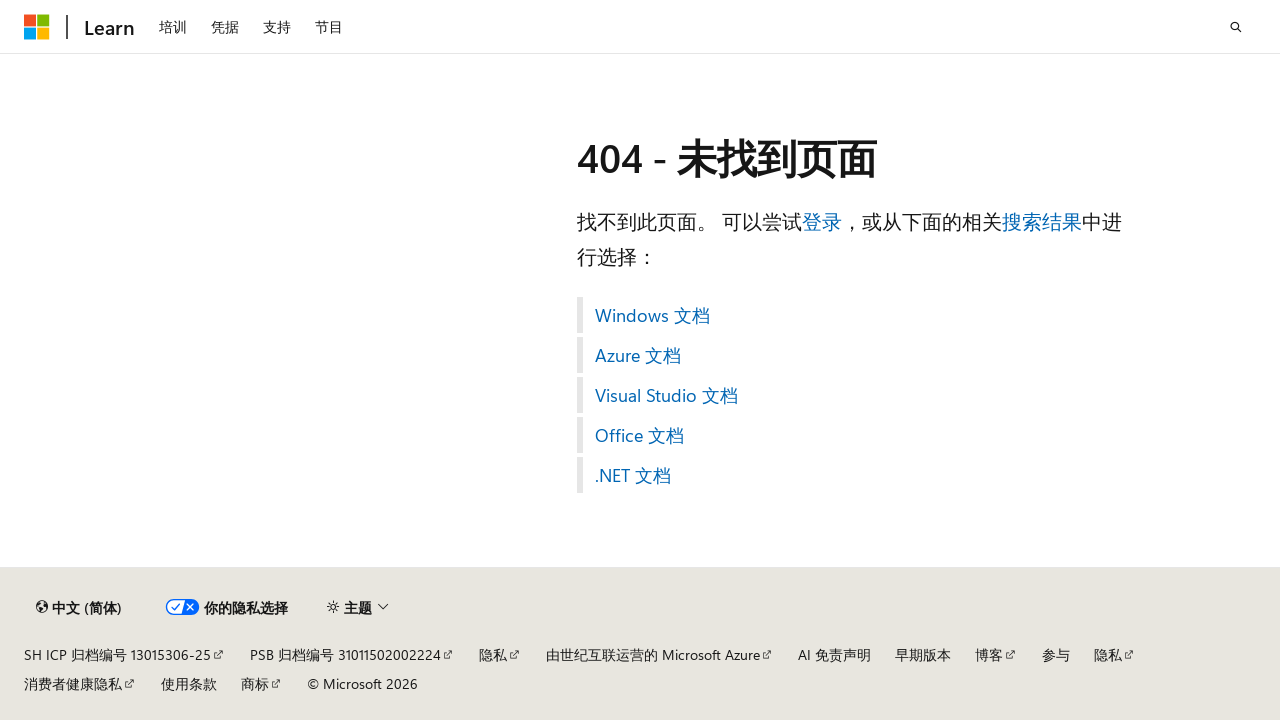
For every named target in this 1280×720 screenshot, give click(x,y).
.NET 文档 (633, 475)
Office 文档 (639, 435)
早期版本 (923, 654)
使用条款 (189, 683)
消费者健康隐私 (73, 683)
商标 (255, 683)
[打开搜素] (1236, 27)
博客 (989, 654)
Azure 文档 (638, 355)
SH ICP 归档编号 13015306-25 (117, 654)
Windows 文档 (652, 315)
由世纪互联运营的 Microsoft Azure (653, 654)
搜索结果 (1042, 220)
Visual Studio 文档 (666, 395)
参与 (1056, 654)
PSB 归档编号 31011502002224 (345, 654)
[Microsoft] (37, 27)
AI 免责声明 (834, 654)
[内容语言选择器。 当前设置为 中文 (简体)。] (79, 608)
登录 (822, 220)
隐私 (493, 654)
